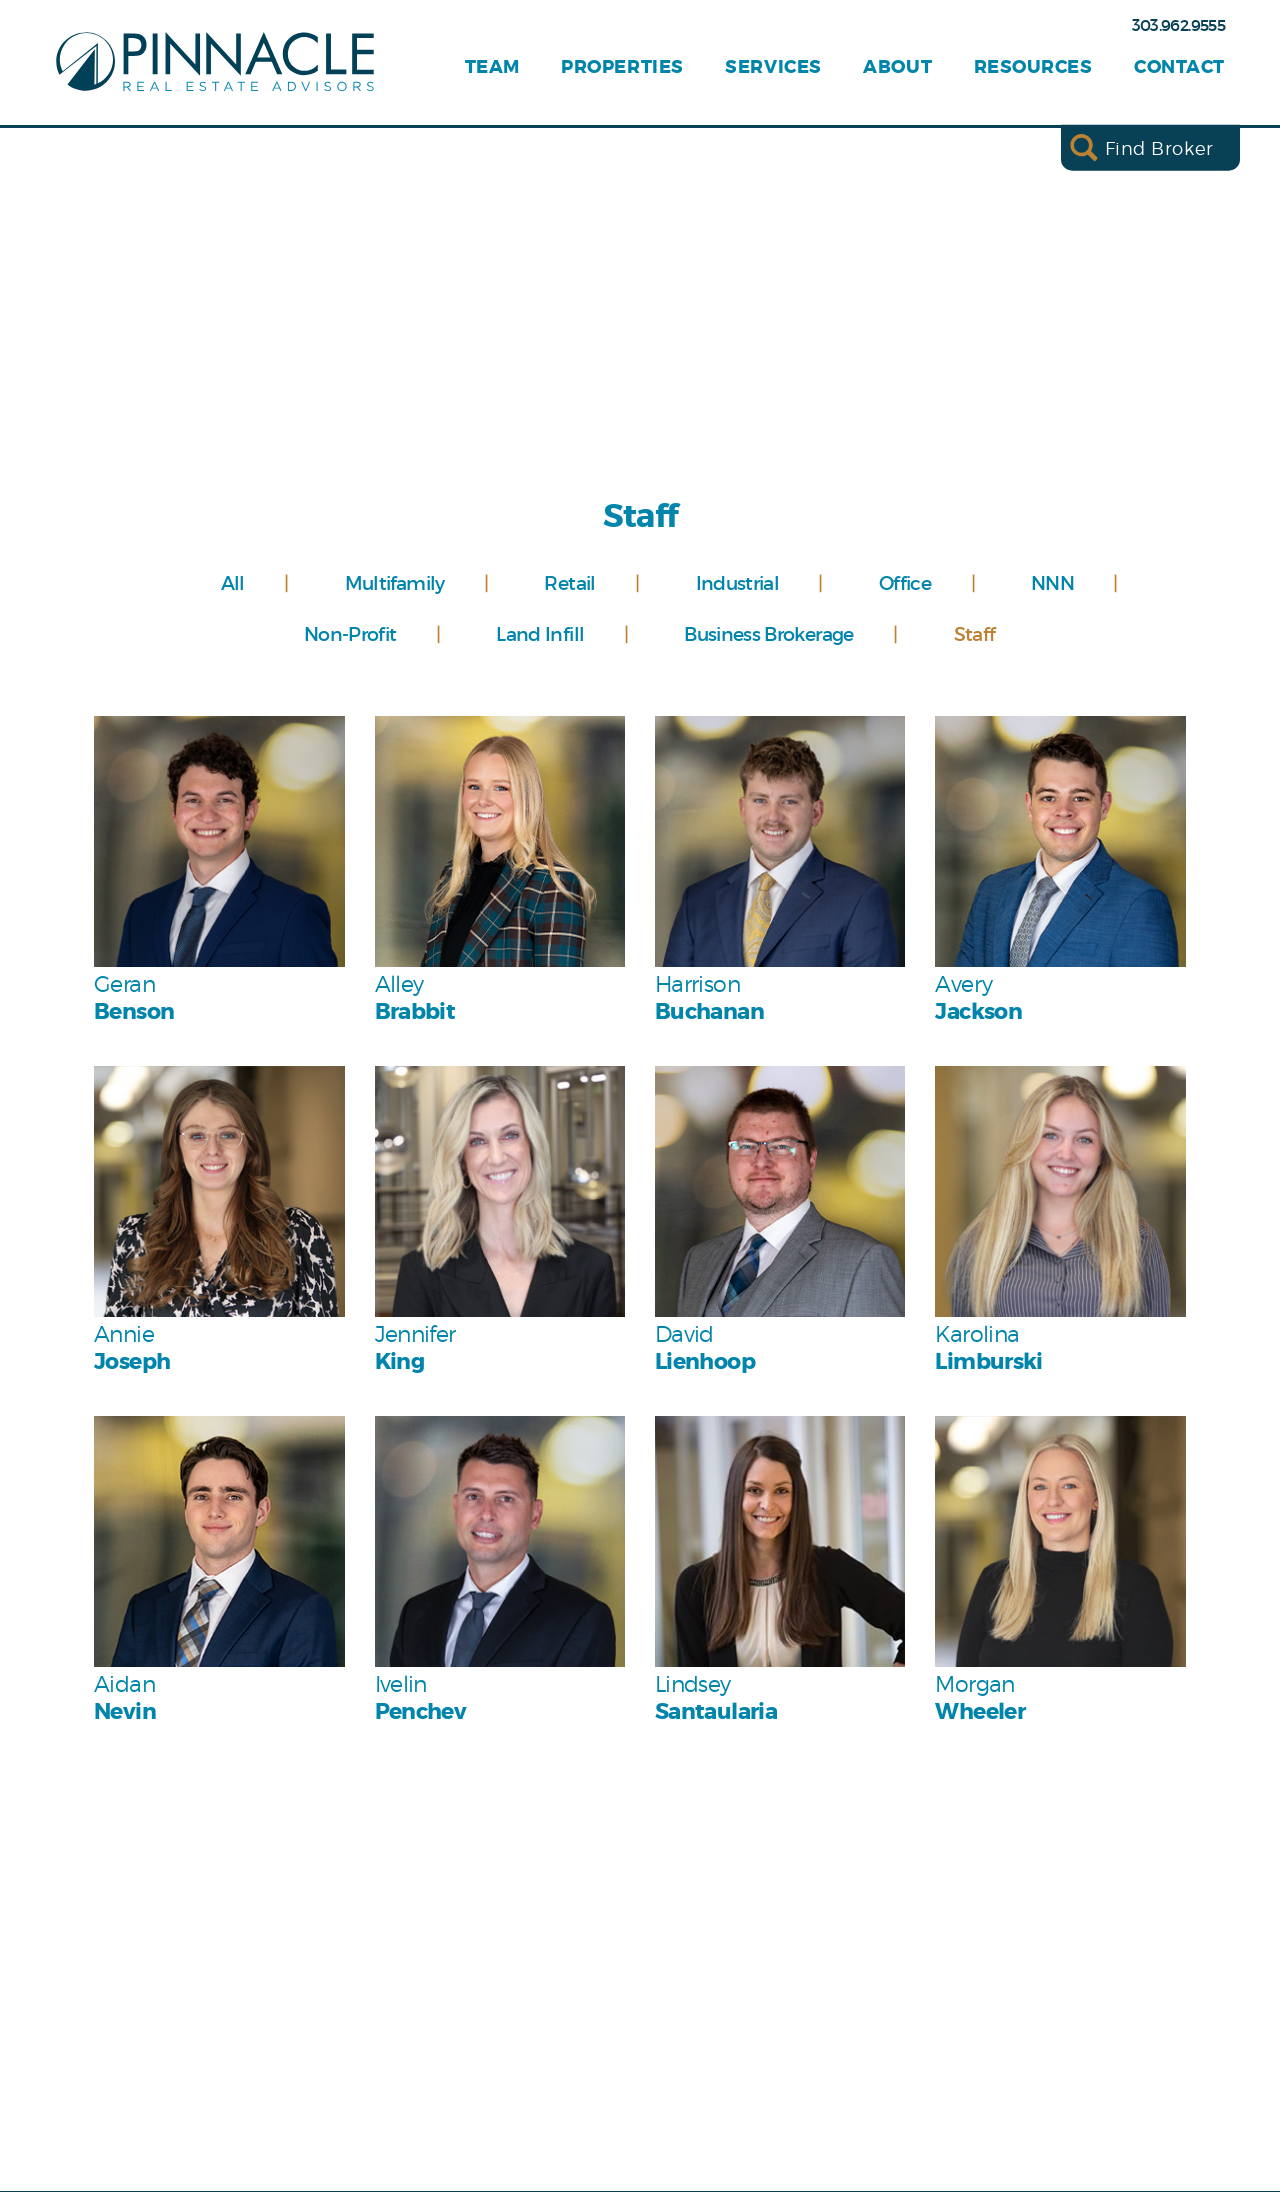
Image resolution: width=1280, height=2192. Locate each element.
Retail (569, 583)
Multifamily (395, 583)
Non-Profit (350, 634)
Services (773, 67)
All (233, 583)
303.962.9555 (1178, 25)
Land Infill (540, 634)
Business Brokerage (768, 634)
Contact (1179, 67)
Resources (1033, 67)
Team (492, 67)
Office (905, 583)
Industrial (738, 583)
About (897, 67)
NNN (1052, 583)
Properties (622, 67)
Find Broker (1159, 147)
